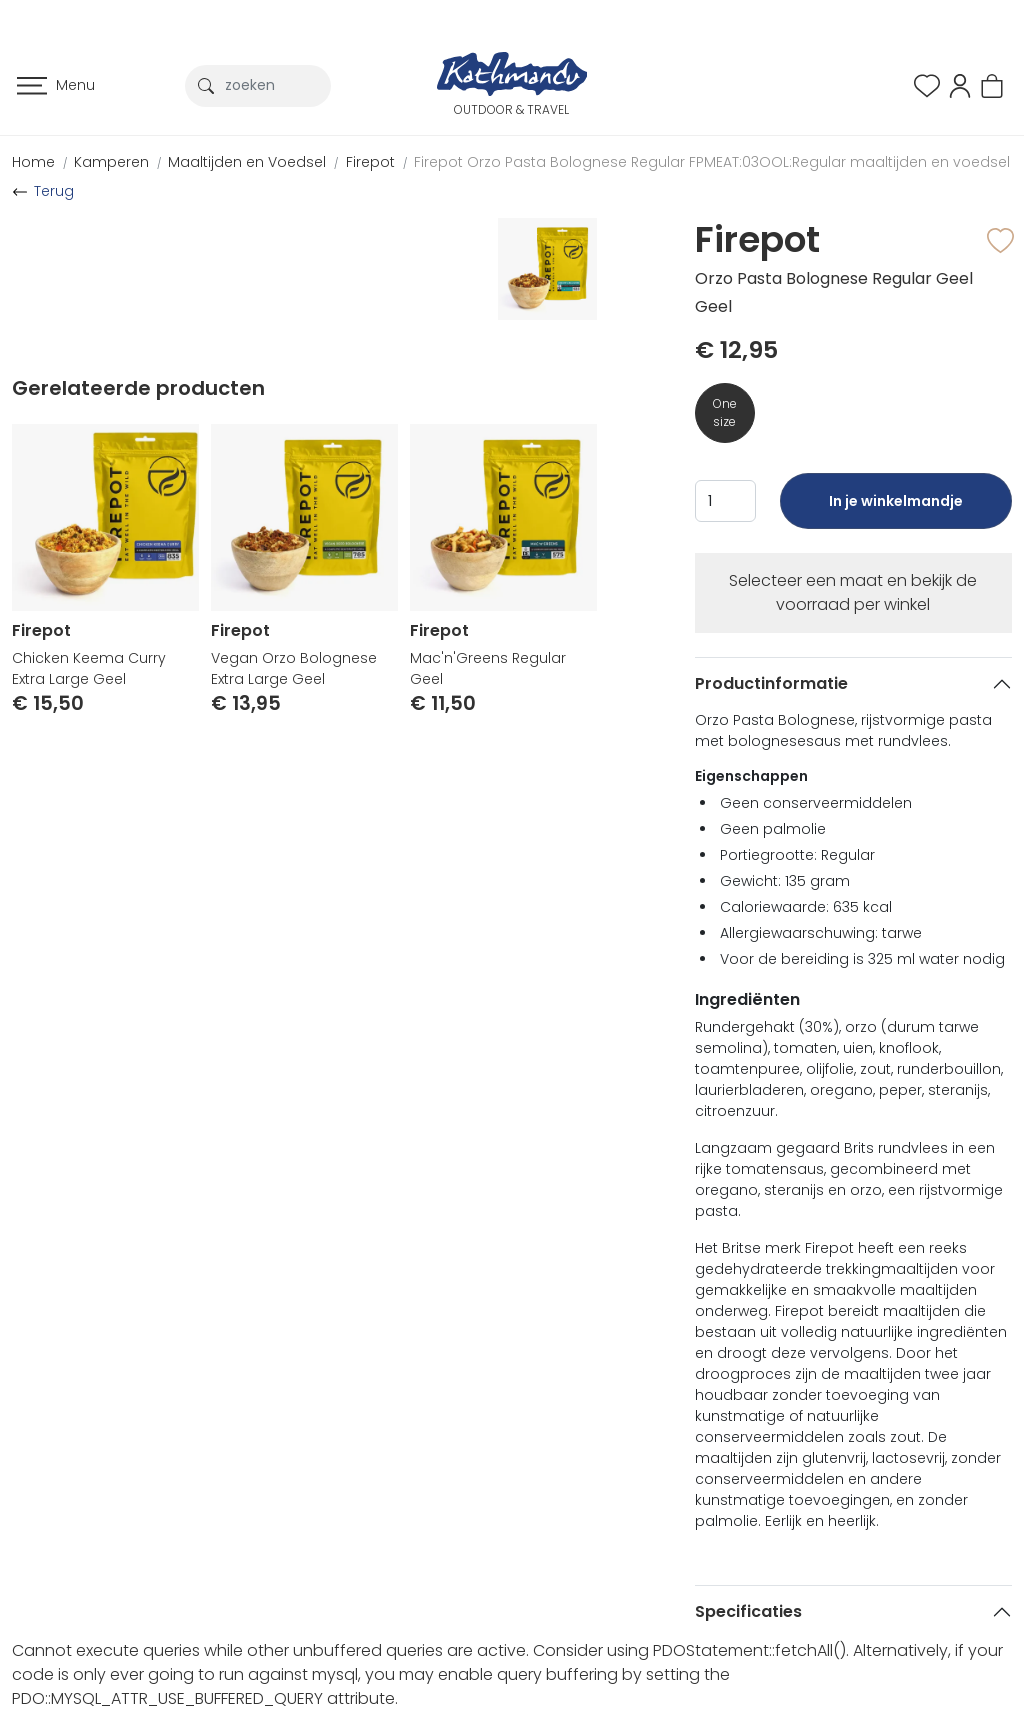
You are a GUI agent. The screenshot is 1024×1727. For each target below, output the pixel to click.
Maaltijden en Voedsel (247, 162)
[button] (960, 84)
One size (725, 412)
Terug (54, 191)
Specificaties (748, 1611)
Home (33, 162)
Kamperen (111, 162)
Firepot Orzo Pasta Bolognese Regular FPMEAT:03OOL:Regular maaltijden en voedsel (712, 162)
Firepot (370, 162)
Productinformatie (771, 683)
